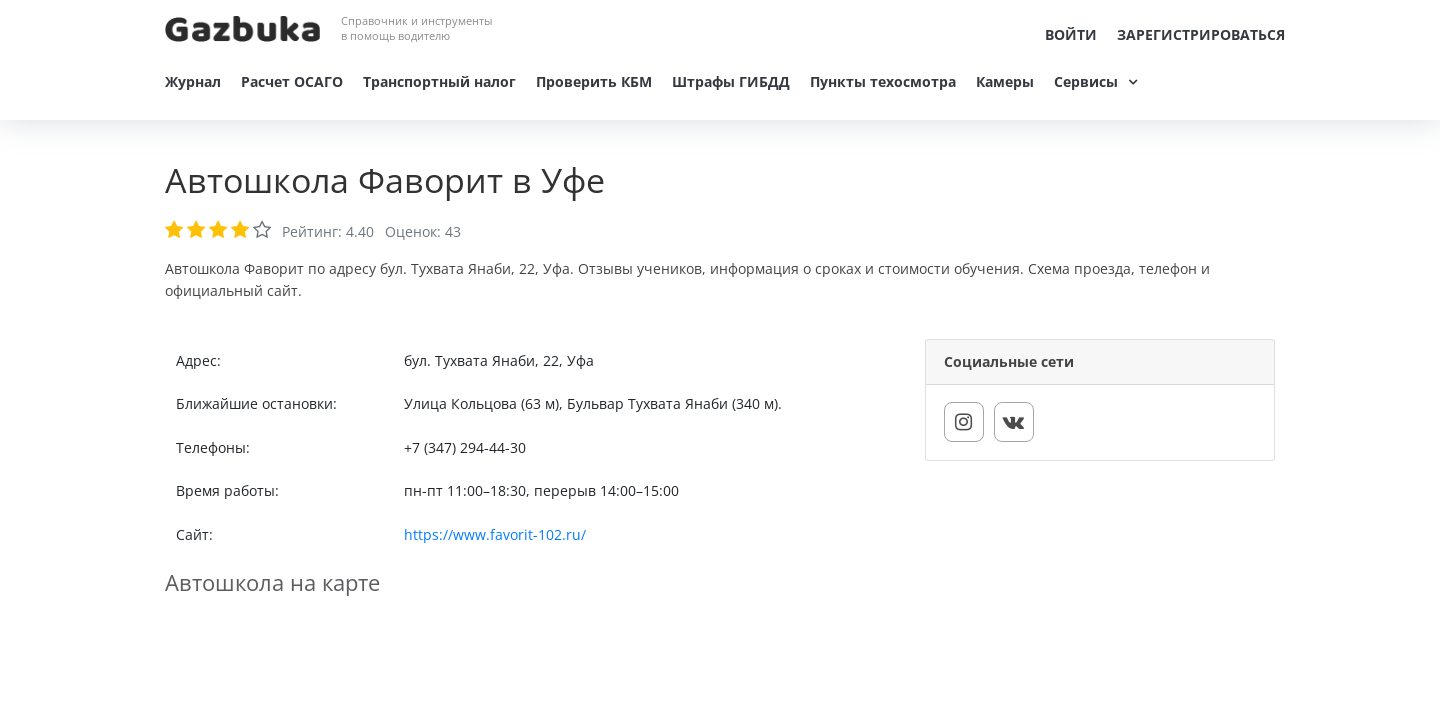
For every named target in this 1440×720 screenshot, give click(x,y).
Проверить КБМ (594, 81)
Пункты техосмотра (883, 81)
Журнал (193, 81)
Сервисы (1086, 81)
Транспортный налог (439, 81)
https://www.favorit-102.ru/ (495, 534)
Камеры (1005, 81)
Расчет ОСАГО (292, 81)
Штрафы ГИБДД (731, 81)
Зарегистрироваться (1201, 34)
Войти (1071, 34)
